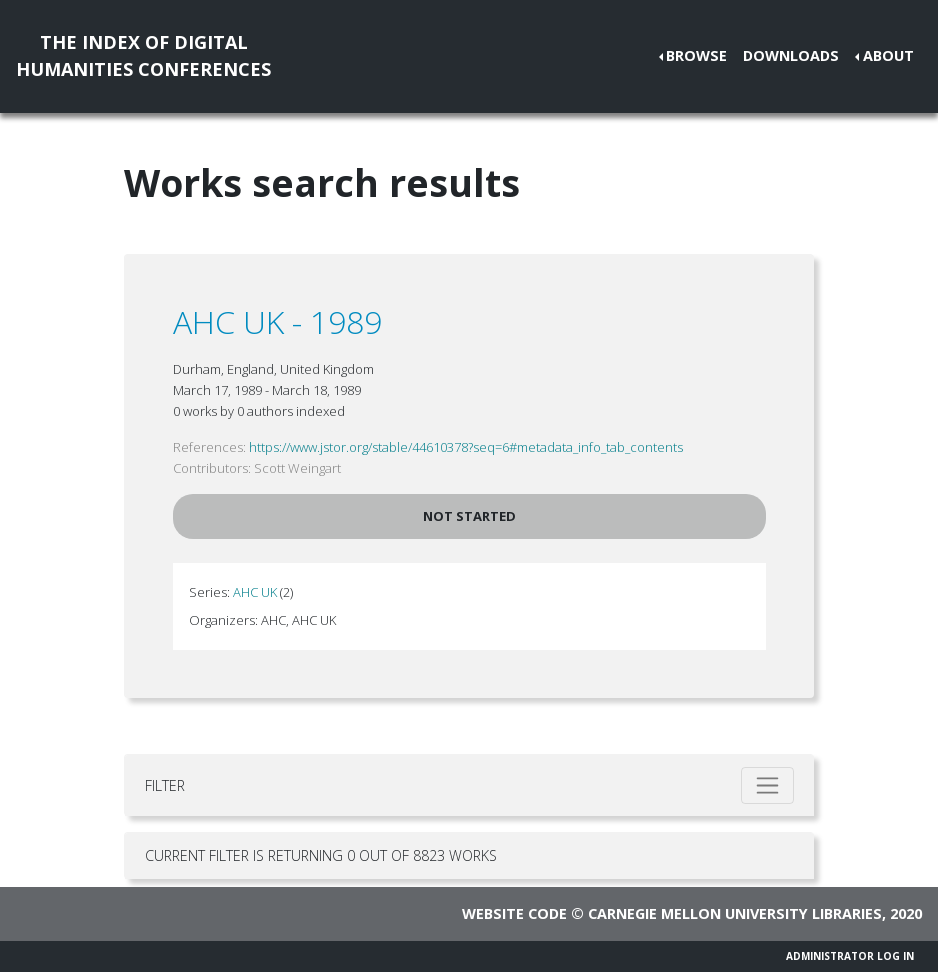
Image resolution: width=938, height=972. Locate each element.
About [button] (888, 55)
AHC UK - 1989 (277, 321)
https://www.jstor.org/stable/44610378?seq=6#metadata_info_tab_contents (466, 447)
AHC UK (255, 592)
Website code (514, 913)
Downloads (791, 55)
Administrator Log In (850, 956)
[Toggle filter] (767, 785)
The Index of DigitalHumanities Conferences (143, 55)
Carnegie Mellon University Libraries (735, 913)
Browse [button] (696, 55)
